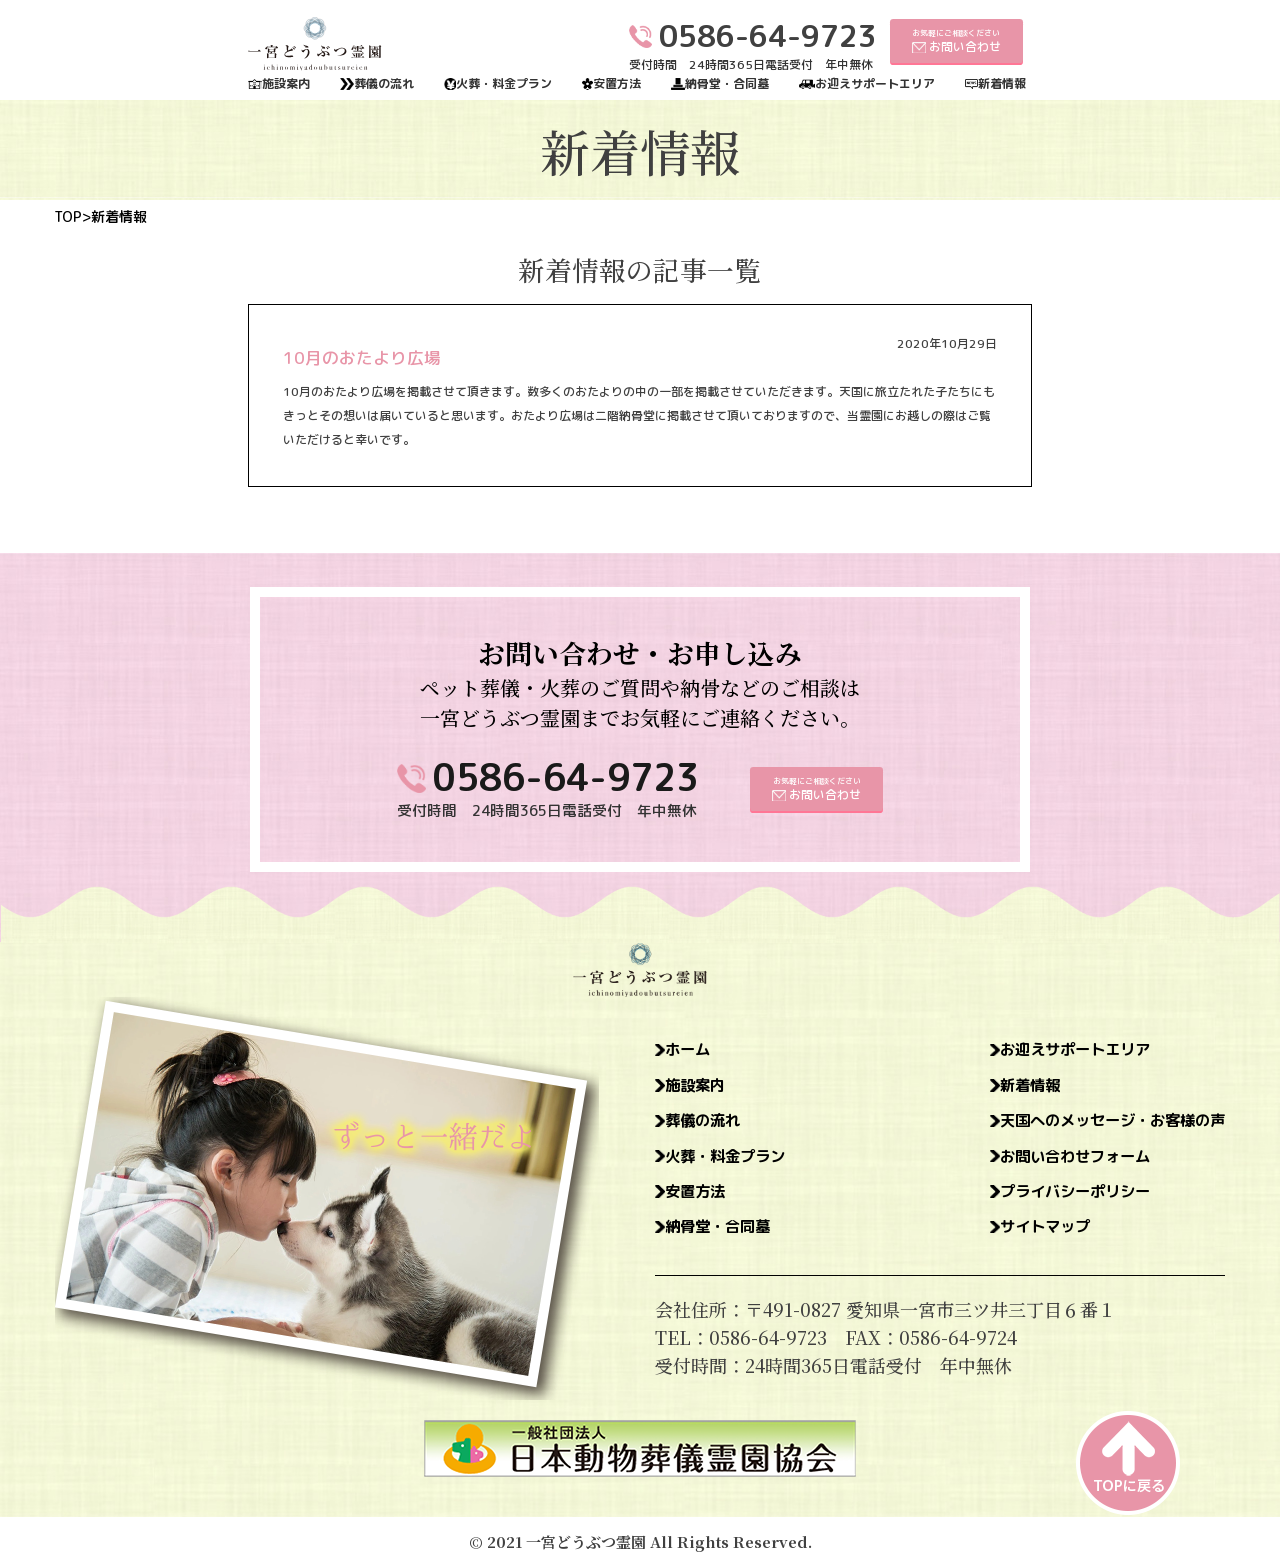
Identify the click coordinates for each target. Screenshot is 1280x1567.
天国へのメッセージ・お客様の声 (1090, 1127)
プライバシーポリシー (1045, 1203)
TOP (68, 217)
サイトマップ (1009, 1241)
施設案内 (286, 84)
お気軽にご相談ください (956, 40)
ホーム (694, 1051)
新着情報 (1002, 84)
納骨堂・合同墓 (727, 84)
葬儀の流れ (384, 84)
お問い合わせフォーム (1045, 1165)
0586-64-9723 (566, 777)
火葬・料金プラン (504, 84)
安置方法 (617, 84)
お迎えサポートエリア (875, 84)
